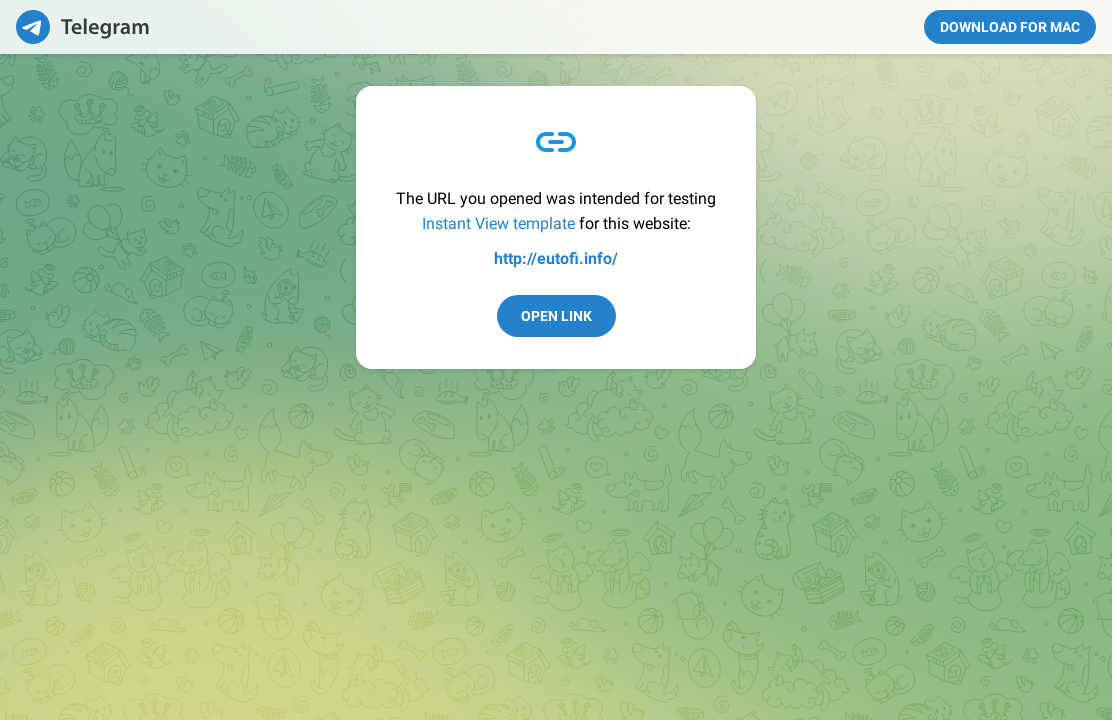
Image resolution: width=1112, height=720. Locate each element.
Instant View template (498, 223)
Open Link (556, 316)
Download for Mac (1010, 27)
